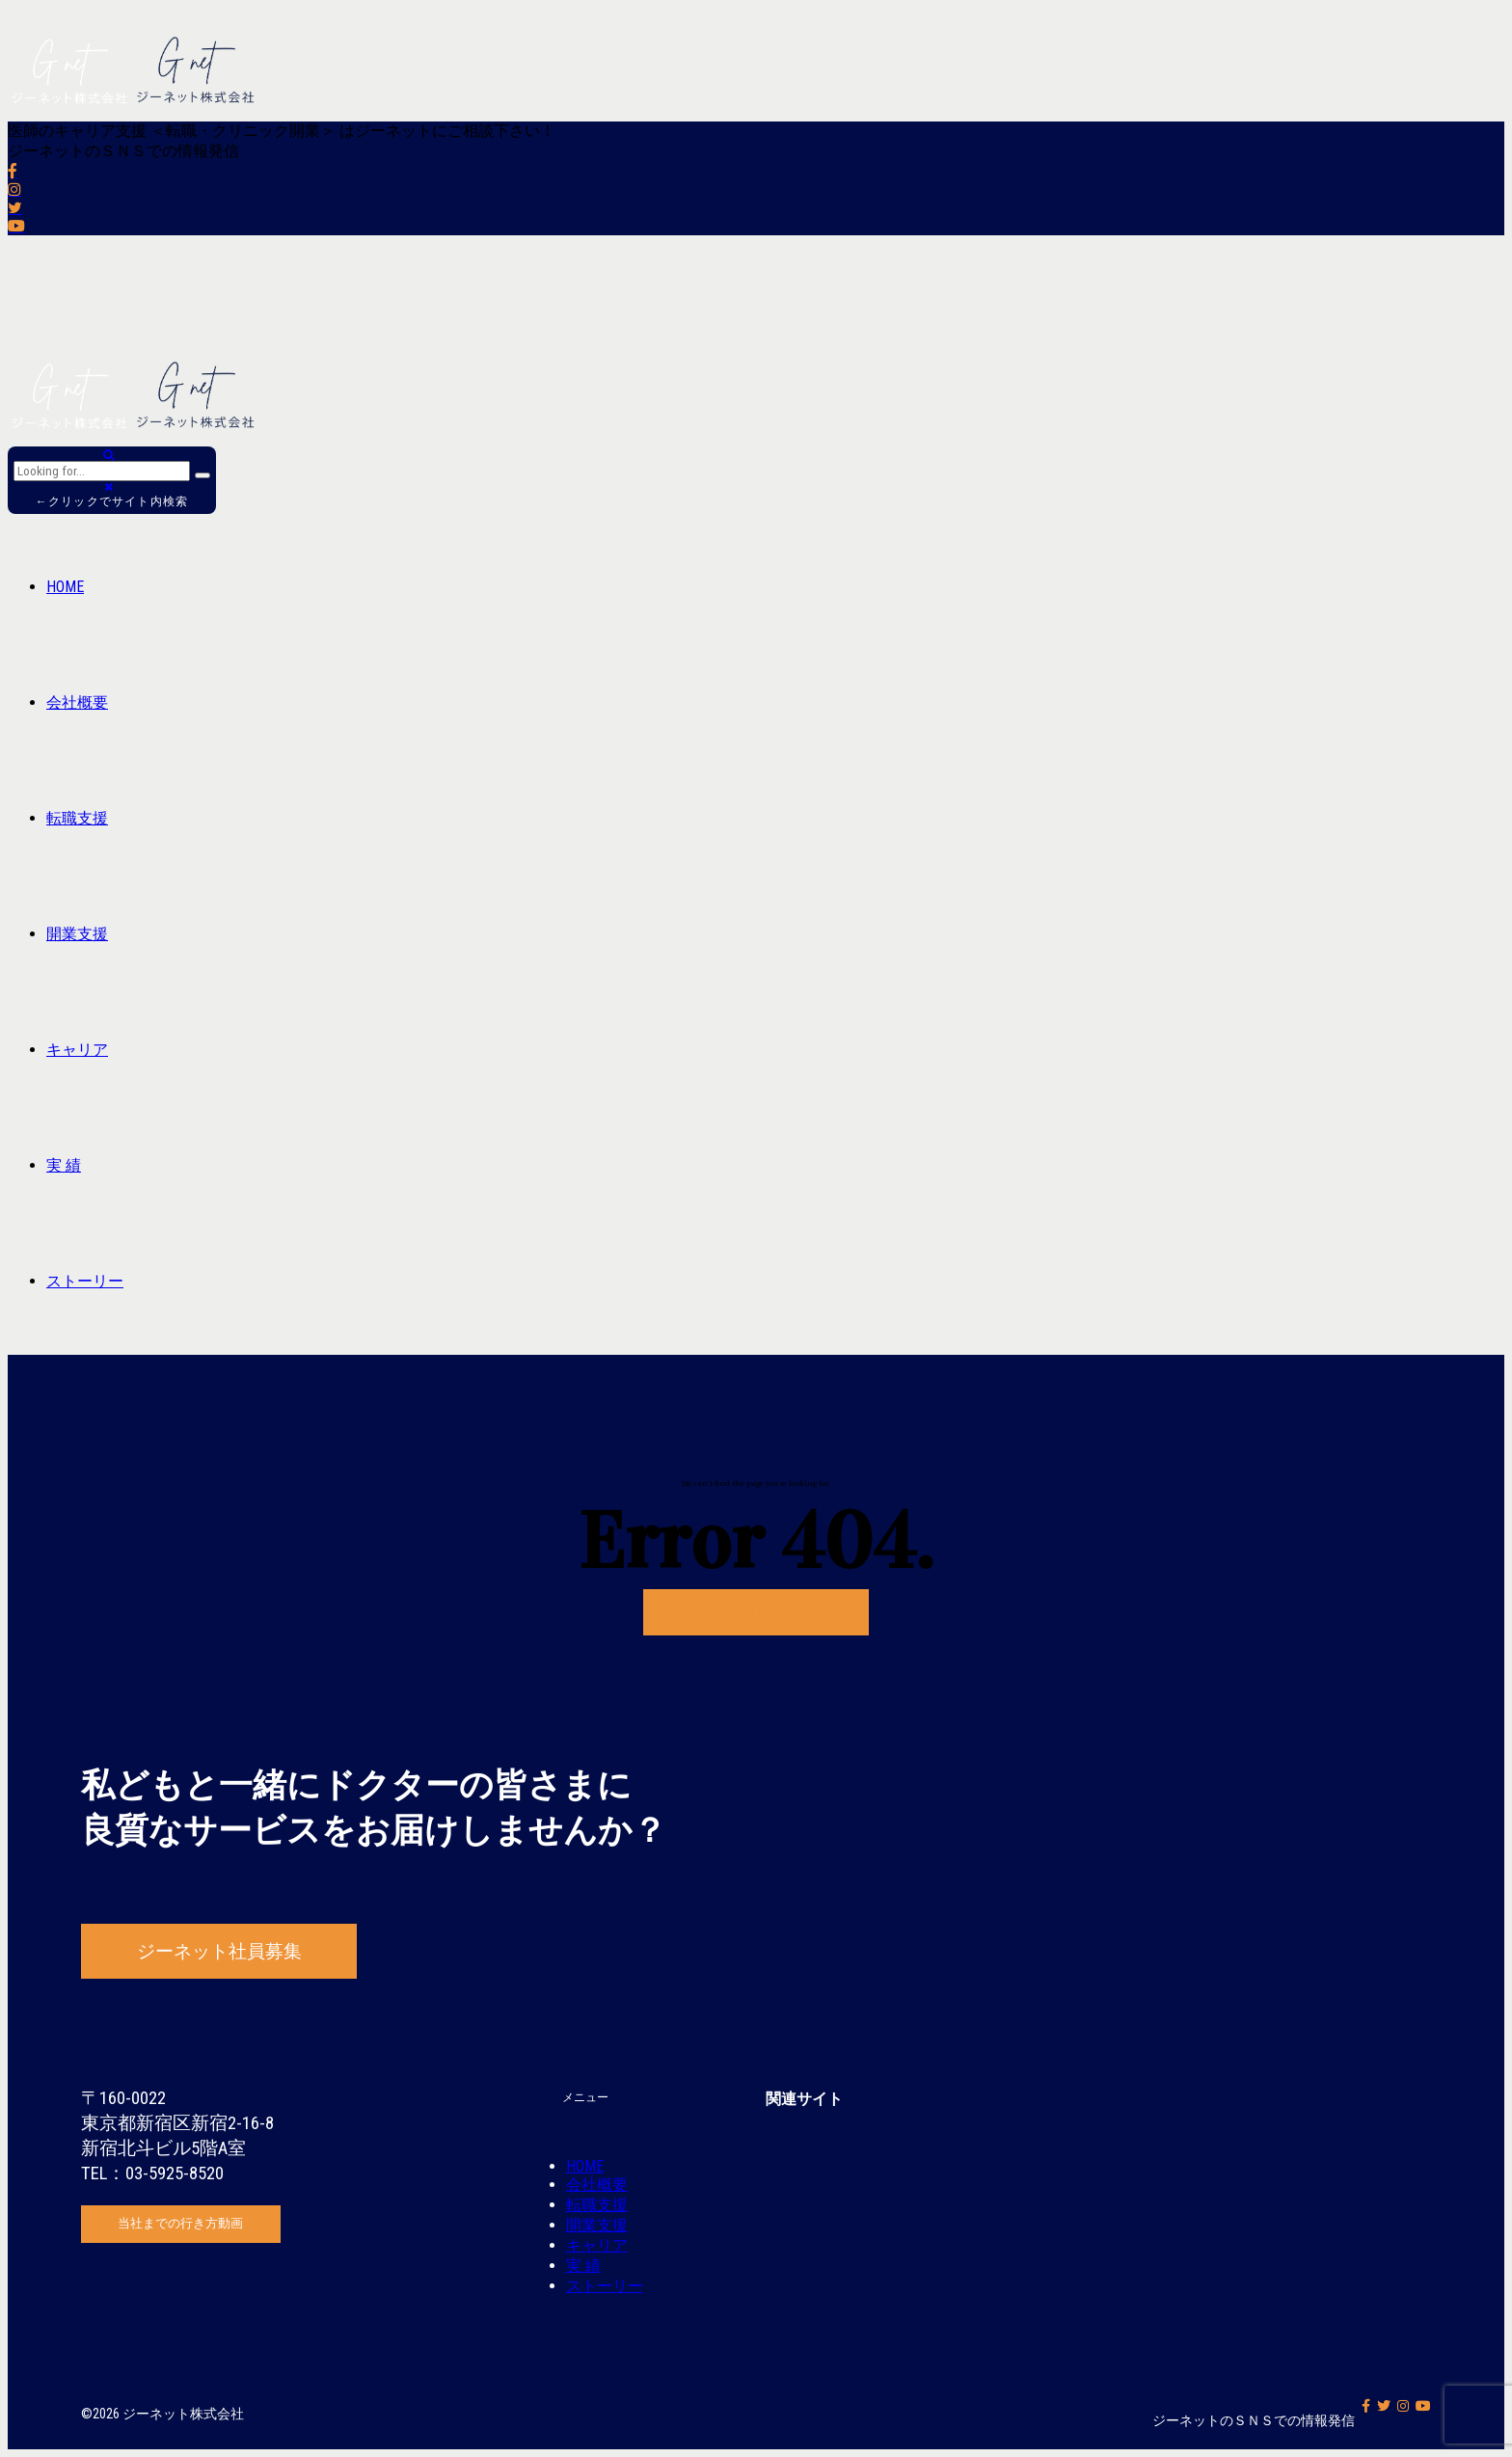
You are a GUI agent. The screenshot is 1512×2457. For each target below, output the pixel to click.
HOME (65, 587)
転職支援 (77, 818)
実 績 (63, 1165)
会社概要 (77, 702)
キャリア (77, 1049)
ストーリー (84, 1281)
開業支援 (77, 934)
